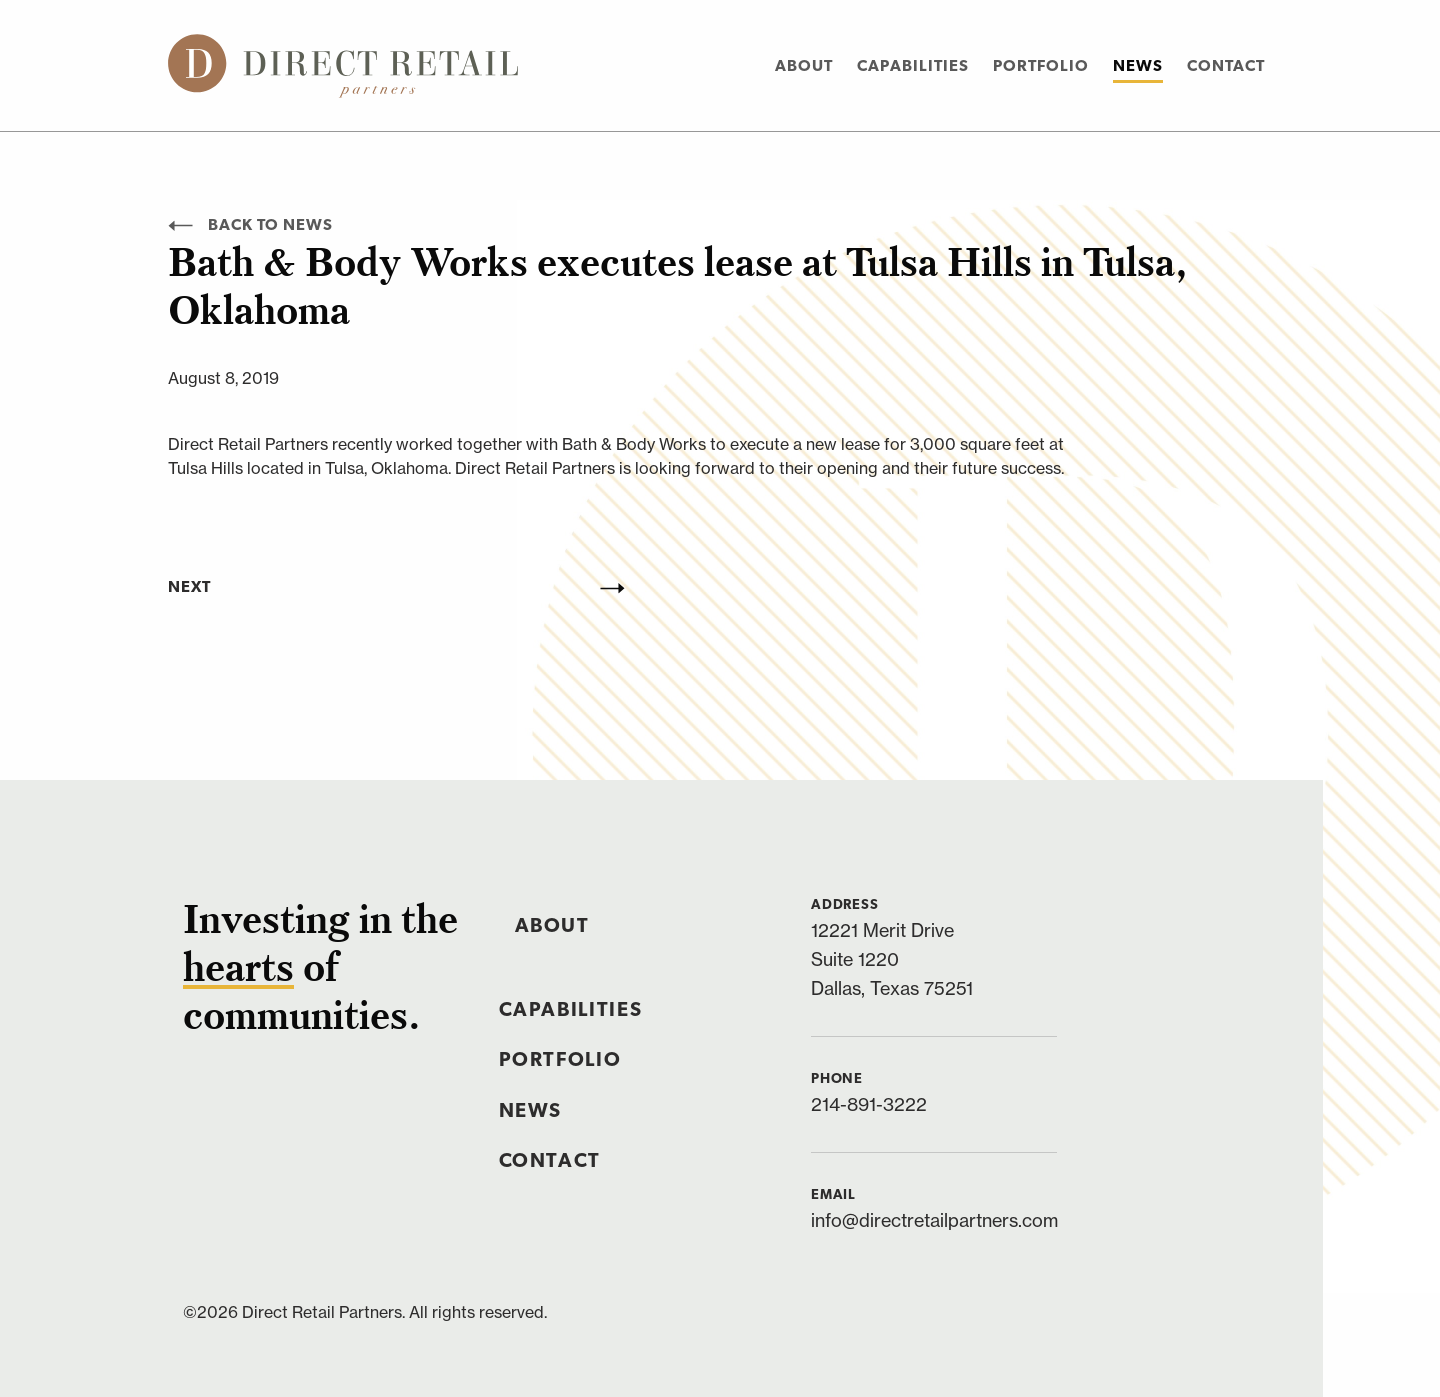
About (804, 67)
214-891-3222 (869, 1104)
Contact (1226, 67)
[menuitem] (804, 65)
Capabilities (913, 67)
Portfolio (1041, 67)
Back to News (250, 226)
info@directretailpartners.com (934, 1220)
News (1138, 67)
